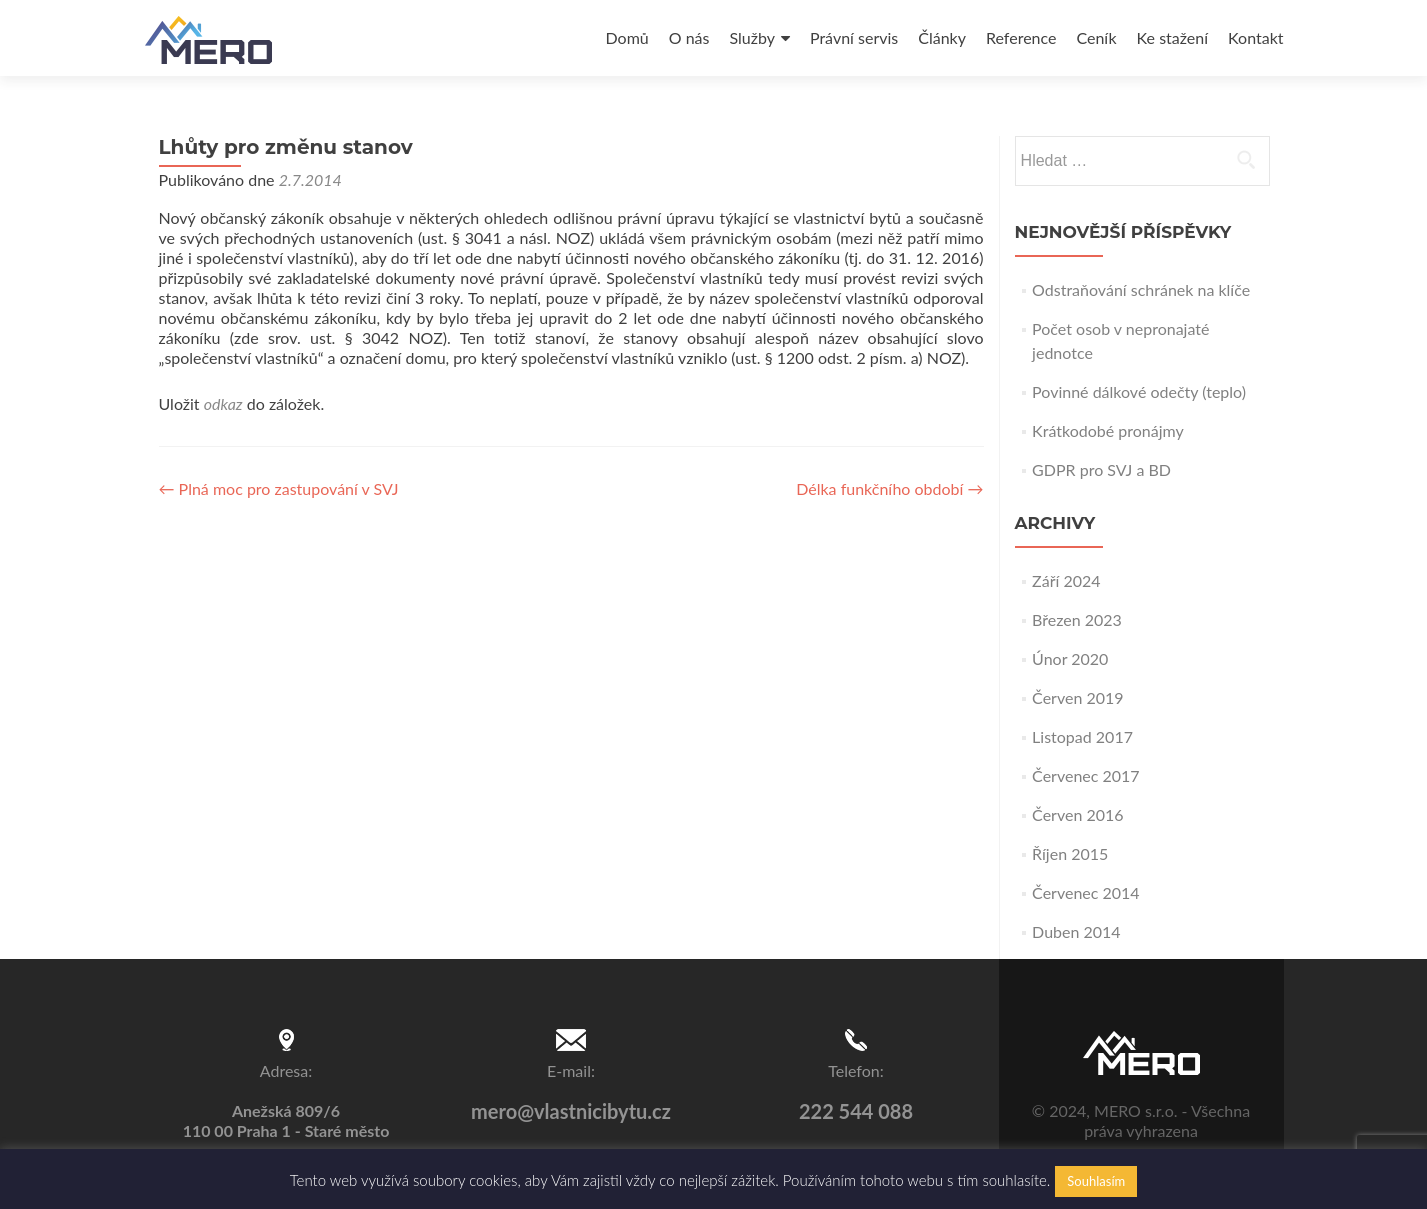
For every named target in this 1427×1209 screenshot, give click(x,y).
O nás (689, 37)
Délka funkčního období (889, 488)
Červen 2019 (1077, 697)
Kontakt (1255, 37)
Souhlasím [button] (1096, 1181)
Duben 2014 (1076, 931)
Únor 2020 (1070, 658)
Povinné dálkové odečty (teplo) (1139, 391)
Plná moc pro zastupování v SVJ (279, 488)
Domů (627, 37)
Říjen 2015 (1070, 853)
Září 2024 (1066, 580)
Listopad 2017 (1082, 736)
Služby (751, 37)
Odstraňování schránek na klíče (1141, 289)
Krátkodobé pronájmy (1108, 430)
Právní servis (854, 37)
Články (942, 37)
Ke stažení (1172, 37)
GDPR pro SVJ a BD (1101, 469)
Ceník (1096, 37)
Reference (1021, 37)
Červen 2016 (1077, 814)
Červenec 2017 (1086, 775)
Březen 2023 (1077, 619)
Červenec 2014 (1086, 892)
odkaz (223, 403)
